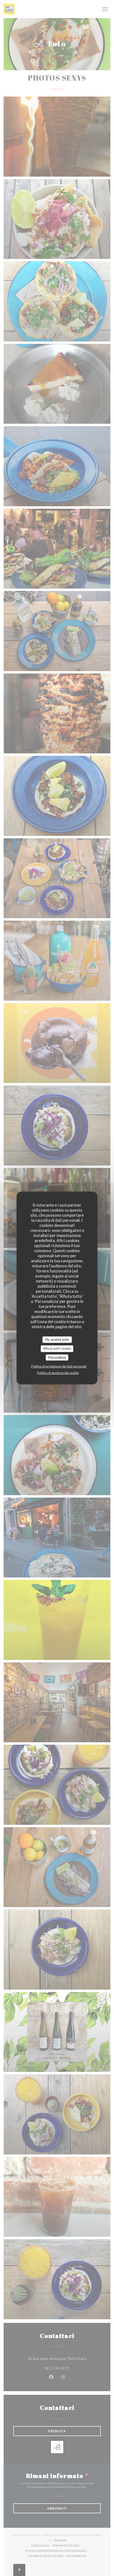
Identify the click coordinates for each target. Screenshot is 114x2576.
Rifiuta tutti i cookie (57, 1348)
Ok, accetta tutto (57, 1339)
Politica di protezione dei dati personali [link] (58, 1366)
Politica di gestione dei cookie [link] (58, 1373)
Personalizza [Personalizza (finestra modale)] (57, 1357)
